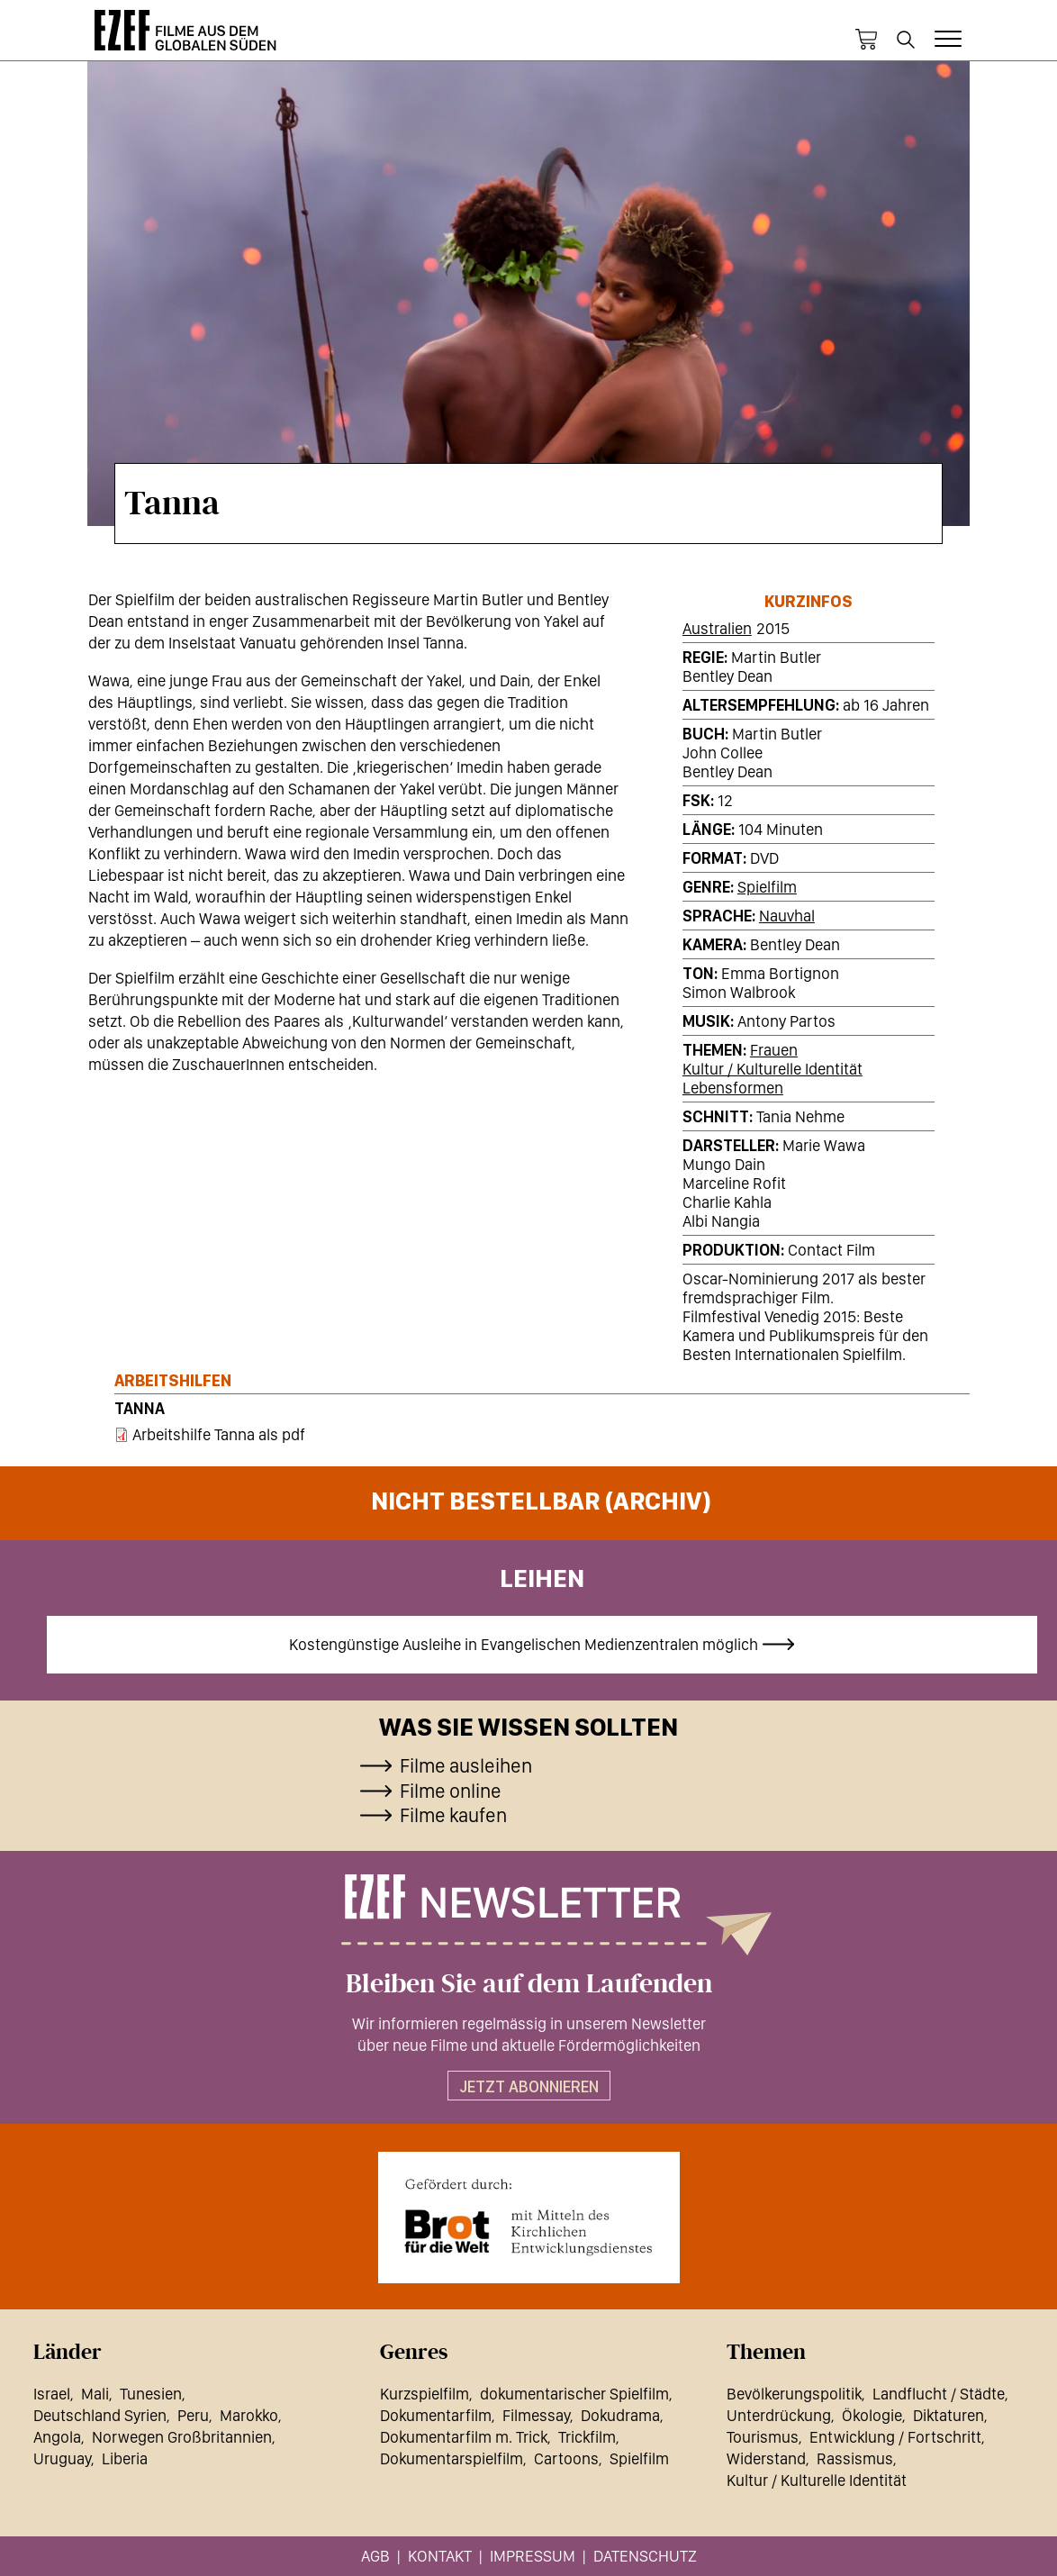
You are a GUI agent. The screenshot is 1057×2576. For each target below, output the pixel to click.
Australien (717, 628)
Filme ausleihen (466, 1765)
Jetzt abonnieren (529, 2086)
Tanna (139, 1408)
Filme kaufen (453, 1815)
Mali (95, 2393)
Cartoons (566, 2458)
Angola (57, 2436)
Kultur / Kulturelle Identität (772, 1068)
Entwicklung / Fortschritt (895, 2436)
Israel (51, 2393)
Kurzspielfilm (424, 2393)
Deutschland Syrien (100, 2415)
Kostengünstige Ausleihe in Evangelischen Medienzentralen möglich (523, 1644)
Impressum (532, 2555)
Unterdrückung (779, 2415)
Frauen (774, 1049)
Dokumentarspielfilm (451, 2458)
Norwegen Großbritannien (182, 2436)
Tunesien (151, 2393)
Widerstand (766, 2458)
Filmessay (536, 2415)
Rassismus (855, 2458)
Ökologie (872, 2415)
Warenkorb (866, 39)
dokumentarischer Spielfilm (574, 2393)
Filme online (450, 1790)
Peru (193, 2415)
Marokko (249, 2415)
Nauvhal (787, 915)
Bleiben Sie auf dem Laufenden (529, 1984)
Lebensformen (732, 1087)
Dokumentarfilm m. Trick (463, 2436)
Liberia (125, 2458)
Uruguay (62, 2458)
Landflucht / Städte (938, 2393)
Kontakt (440, 2555)
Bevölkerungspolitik (794, 2393)
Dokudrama (620, 2415)
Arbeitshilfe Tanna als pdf (218, 1434)
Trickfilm (587, 2436)
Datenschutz (645, 2555)
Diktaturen (948, 2415)
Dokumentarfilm (436, 2415)
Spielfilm (767, 886)
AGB (375, 2555)
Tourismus (763, 2436)
